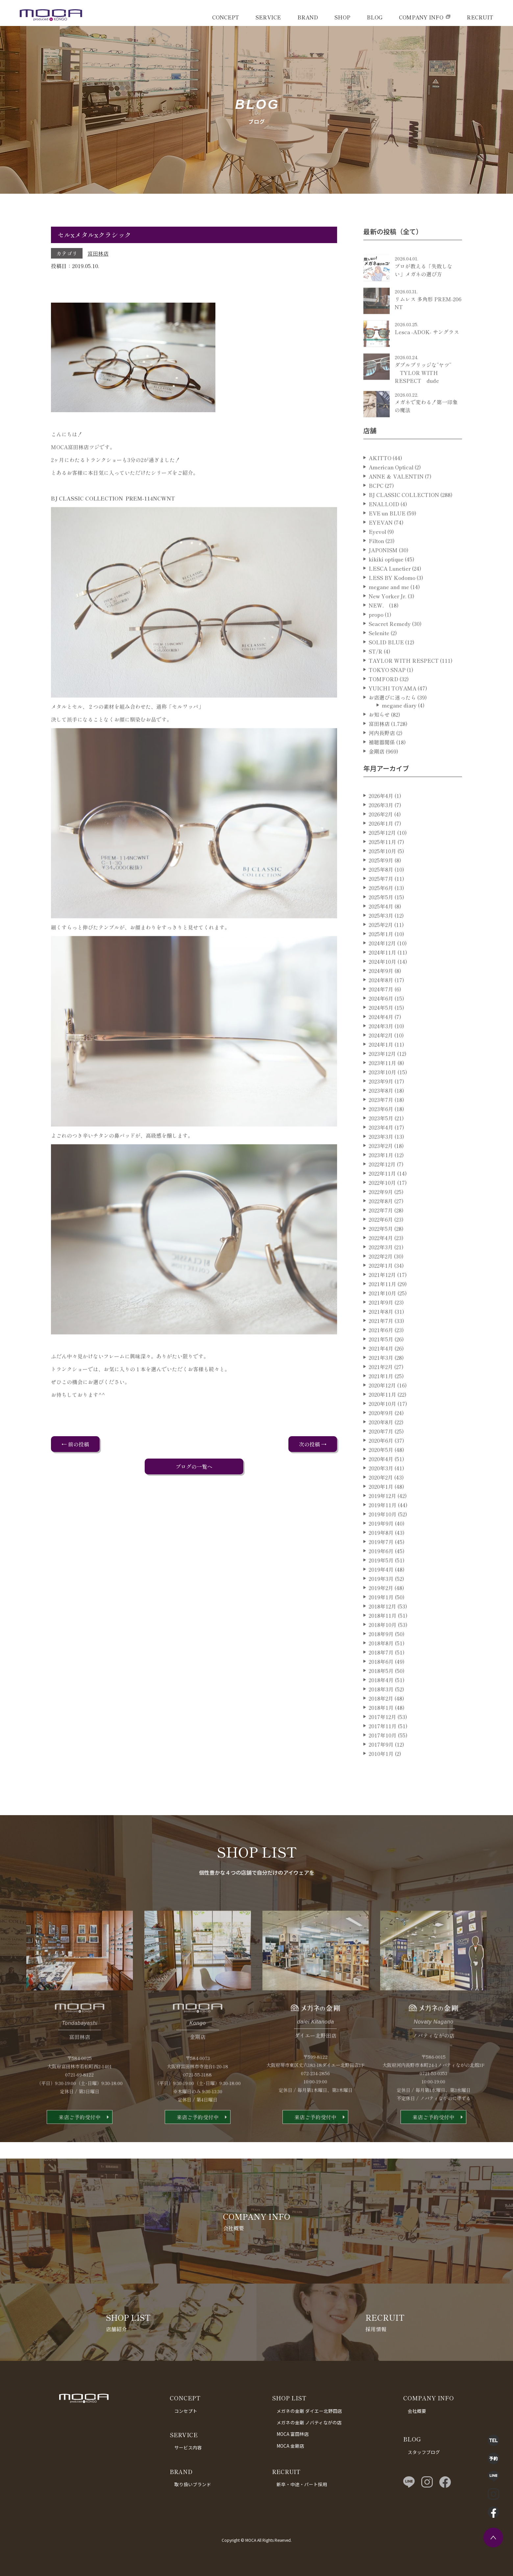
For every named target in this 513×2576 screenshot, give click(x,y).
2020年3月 (381, 1492)
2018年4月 (381, 1704)
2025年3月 (381, 939)
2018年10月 (383, 1649)
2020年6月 (381, 1464)
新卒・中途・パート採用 (302, 2484)
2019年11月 (383, 1529)
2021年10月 (382, 1317)
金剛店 (376, 775)
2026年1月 (381, 847)
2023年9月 (381, 1105)
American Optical (391, 491)
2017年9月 (381, 1768)
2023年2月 (381, 1170)
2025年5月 (381, 921)
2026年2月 (381, 838)
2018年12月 (382, 1630)
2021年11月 (382, 1308)
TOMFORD (383, 703)
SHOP (342, 17)
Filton (376, 565)
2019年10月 (383, 1538)
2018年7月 (381, 1676)
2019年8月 (381, 1557)
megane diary (399, 729)
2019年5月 (381, 1584)
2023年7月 (381, 1124)
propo (376, 638)
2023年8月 (381, 1114)
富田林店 (98, 253)
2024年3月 (381, 1050)
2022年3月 (381, 1271)
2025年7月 (381, 903)
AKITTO (380, 482)
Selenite (379, 657)
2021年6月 (381, 1354)
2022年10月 (382, 1207)
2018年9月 (381, 1658)
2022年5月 (381, 1253)
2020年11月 (382, 1418)
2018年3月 (381, 1713)
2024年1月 (381, 1068)
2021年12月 (382, 1299)
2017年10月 (383, 1759)
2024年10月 (382, 985)
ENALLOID (384, 528)
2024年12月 (382, 967)
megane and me (389, 611)
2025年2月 (381, 949)
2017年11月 (383, 1750)
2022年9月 (381, 1216)
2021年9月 (381, 1326)
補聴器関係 (382, 766)
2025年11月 (382, 866)
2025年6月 (381, 912)
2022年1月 (381, 1289)
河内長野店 (382, 757)
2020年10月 (382, 1428)
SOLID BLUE (386, 666)
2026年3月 (381, 829)
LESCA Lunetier (390, 592)
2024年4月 (381, 1041)
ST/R (375, 675)
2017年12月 (382, 1741)
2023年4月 (381, 1151)
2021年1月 (381, 1400)
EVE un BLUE (387, 537)
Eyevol (377, 556)
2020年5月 (381, 1474)
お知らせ (379, 738)
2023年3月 (381, 1160)
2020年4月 (381, 1483)
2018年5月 (381, 1695)
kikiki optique (386, 583)
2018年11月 (383, 1639)
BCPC (376, 509)
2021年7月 (381, 1345)
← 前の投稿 (75, 1444)
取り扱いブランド (192, 2484)
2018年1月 (381, 1732)
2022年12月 (382, 1188)
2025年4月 (381, 930)
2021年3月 (381, 1382)
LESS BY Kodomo (392, 602)
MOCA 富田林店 (293, 2434)
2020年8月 (381, 1446)
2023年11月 (382, 1087)
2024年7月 (381, 1013)
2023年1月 (381, 1179)
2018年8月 (381, 1667)
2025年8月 (381, 893)
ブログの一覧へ (194, 1466)
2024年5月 (381, 1032)
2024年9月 (381, 995)
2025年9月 (381, 884)
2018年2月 (381, 1722)
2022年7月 (381, 1234)
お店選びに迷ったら (392, 721)
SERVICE (268, 17)
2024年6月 (381, 1022)
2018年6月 (381, 1685)
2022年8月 (381, 1225)
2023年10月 (382, 1096)
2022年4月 (381, 1262)
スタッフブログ (424, 2452)
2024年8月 (381, 1004)
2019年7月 (381, 1566)
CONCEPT (225, 17)
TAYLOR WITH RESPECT (404, 684)
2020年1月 (381, 1510)
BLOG (374, 17)
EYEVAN (381, 546)
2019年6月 (381, 1575)
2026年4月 (381, 820)
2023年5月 (381, 1142)
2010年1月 (381, 1778)
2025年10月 (382, 875)
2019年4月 (381, 1593)
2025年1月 (381, 958)
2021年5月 (381, 1363)
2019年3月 (381, 1603)
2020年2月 (381, 1501)
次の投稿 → (313, 1444)
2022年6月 (381, 1243)
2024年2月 (381, 1059)
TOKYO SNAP (387, 694)
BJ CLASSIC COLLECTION (404, 519)
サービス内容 (188, 2447)
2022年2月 (381, 1280)
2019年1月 (381, 1621)
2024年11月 (382, 976)
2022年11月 (382, 1197)
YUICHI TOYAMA (392, 712)
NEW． (378, 629)
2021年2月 (381, 1391)
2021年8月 (381, 1335)
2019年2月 (381, 1612)
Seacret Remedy (390, 648)
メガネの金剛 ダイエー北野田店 (309, 2411)
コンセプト (185, 2411)
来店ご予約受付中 (80, 2141)
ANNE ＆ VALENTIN (396, 500)
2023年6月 (381, 1133)
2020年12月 (382, 1409)
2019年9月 (381, 1547)
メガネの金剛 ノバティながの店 (309, 2422)
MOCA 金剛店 (290, 2445)
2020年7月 (381, 1455)
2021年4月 (381, 1372)
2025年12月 (382, 857)
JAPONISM (383, 574)
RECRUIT (480, 17)
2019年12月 (382, 1520)
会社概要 (417, 2411)
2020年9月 (381, 1437)
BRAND (307, 17)
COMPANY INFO (421, 17)
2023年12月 (382, 1078)
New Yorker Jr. (387, 620)
